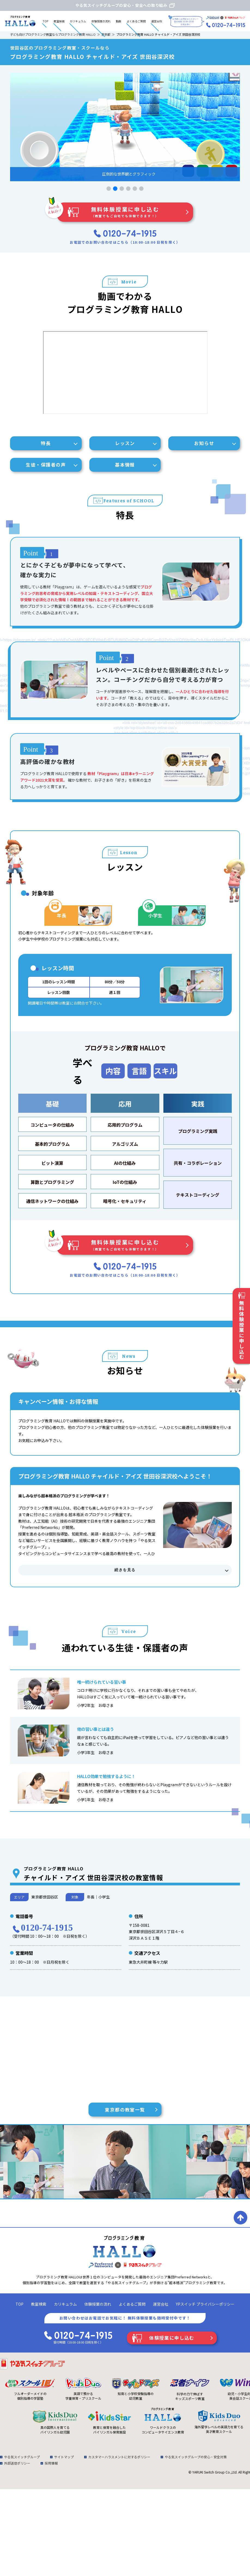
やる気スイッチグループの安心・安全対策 (196, 2456)
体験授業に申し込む (171, 2338)
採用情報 (51, 2463)
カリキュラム (78, 21)
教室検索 (59, 21)
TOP (45, 21)
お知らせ (204, 443)
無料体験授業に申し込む (125, 211)
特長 (46, 443)
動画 (118, 21)
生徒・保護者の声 (46, 464)
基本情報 (125, 464)
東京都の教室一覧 (125, 2109)
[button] (108, 188)
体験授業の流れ (101, 21)
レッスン (125, 443)
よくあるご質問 (136, 21)
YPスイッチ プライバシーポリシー (205, 2304)
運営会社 (156, 21)
